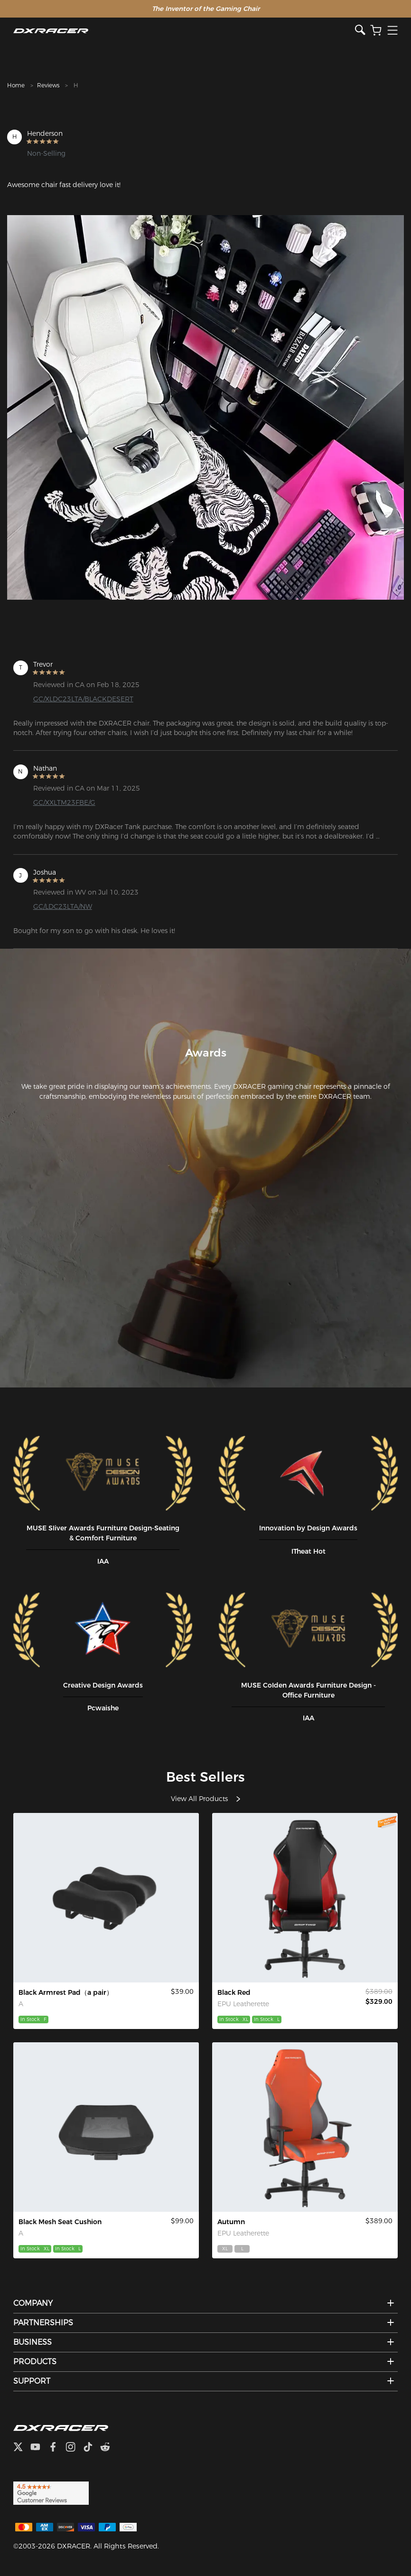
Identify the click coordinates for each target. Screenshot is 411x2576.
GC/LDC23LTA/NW (62, 906)
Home (16, 85)
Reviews (48, 85)
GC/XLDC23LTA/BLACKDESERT (83, 699)
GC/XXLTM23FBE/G (64, 802)
